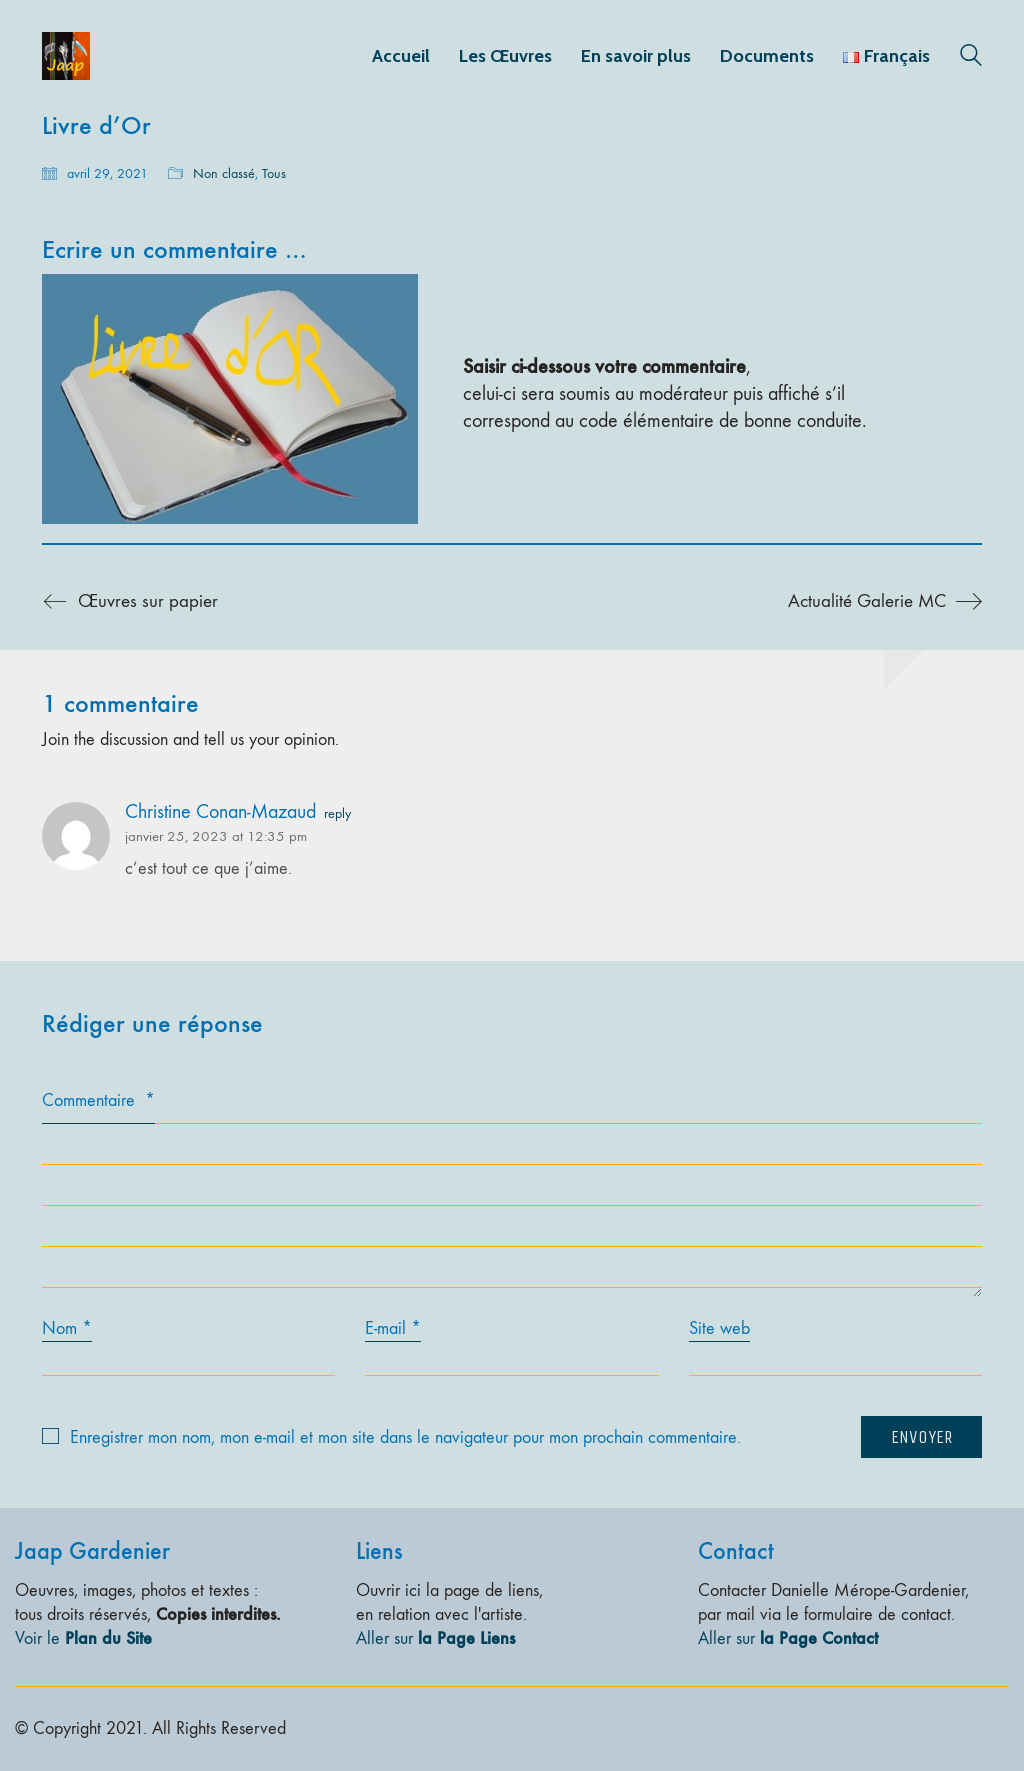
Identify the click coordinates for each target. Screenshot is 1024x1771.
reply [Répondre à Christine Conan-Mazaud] (337, 814)
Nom (67, 1329)
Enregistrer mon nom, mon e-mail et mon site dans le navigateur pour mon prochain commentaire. (405, 1437)
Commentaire (98, 1100)
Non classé (224, 173)
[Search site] (971, 58)
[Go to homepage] (66, 56)
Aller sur (435, 1638)
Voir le (83, 1638)
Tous (274, 173)
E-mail (393, 1329)
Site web (719, 1328)
